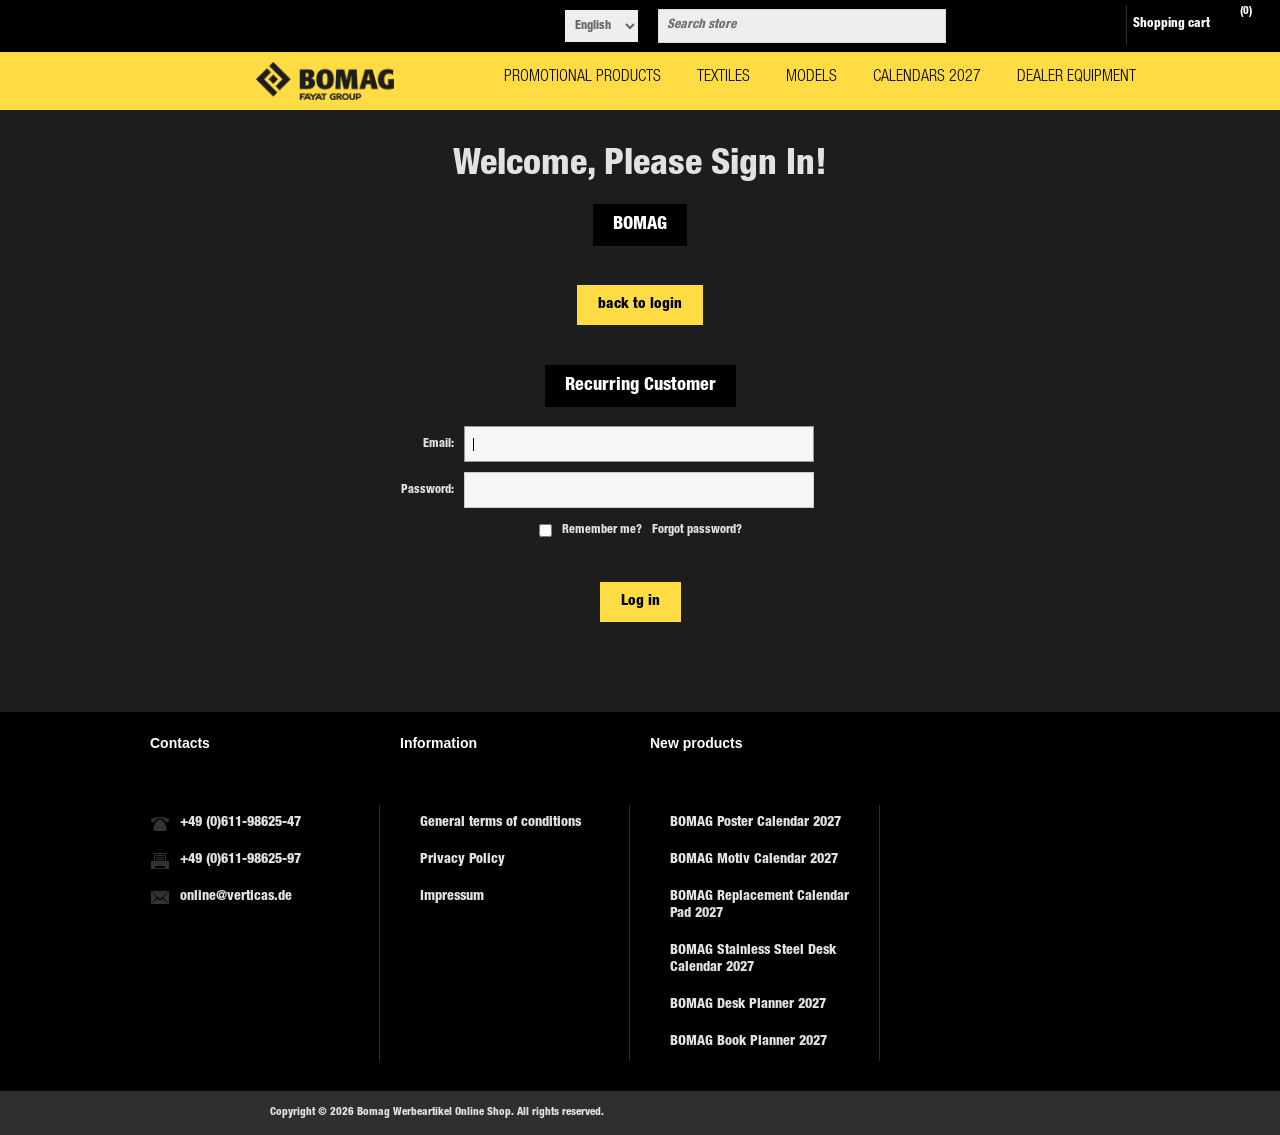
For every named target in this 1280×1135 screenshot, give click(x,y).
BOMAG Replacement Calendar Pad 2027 (759, 905)
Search (927, 26)
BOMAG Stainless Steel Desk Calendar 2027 (753, 959)
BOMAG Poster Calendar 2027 (755, 823)
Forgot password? (697, 530)
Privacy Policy (462, 860)
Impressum (452, 897)
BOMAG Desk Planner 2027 (748, 1005)
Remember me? (602, 530)
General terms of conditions (500, 823)
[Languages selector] (601, 26)
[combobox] (784, 26)
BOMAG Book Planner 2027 (748, 1042)
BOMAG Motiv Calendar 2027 (754, 860)
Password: (427, 490)
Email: (438, 444)
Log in (640, 601)
